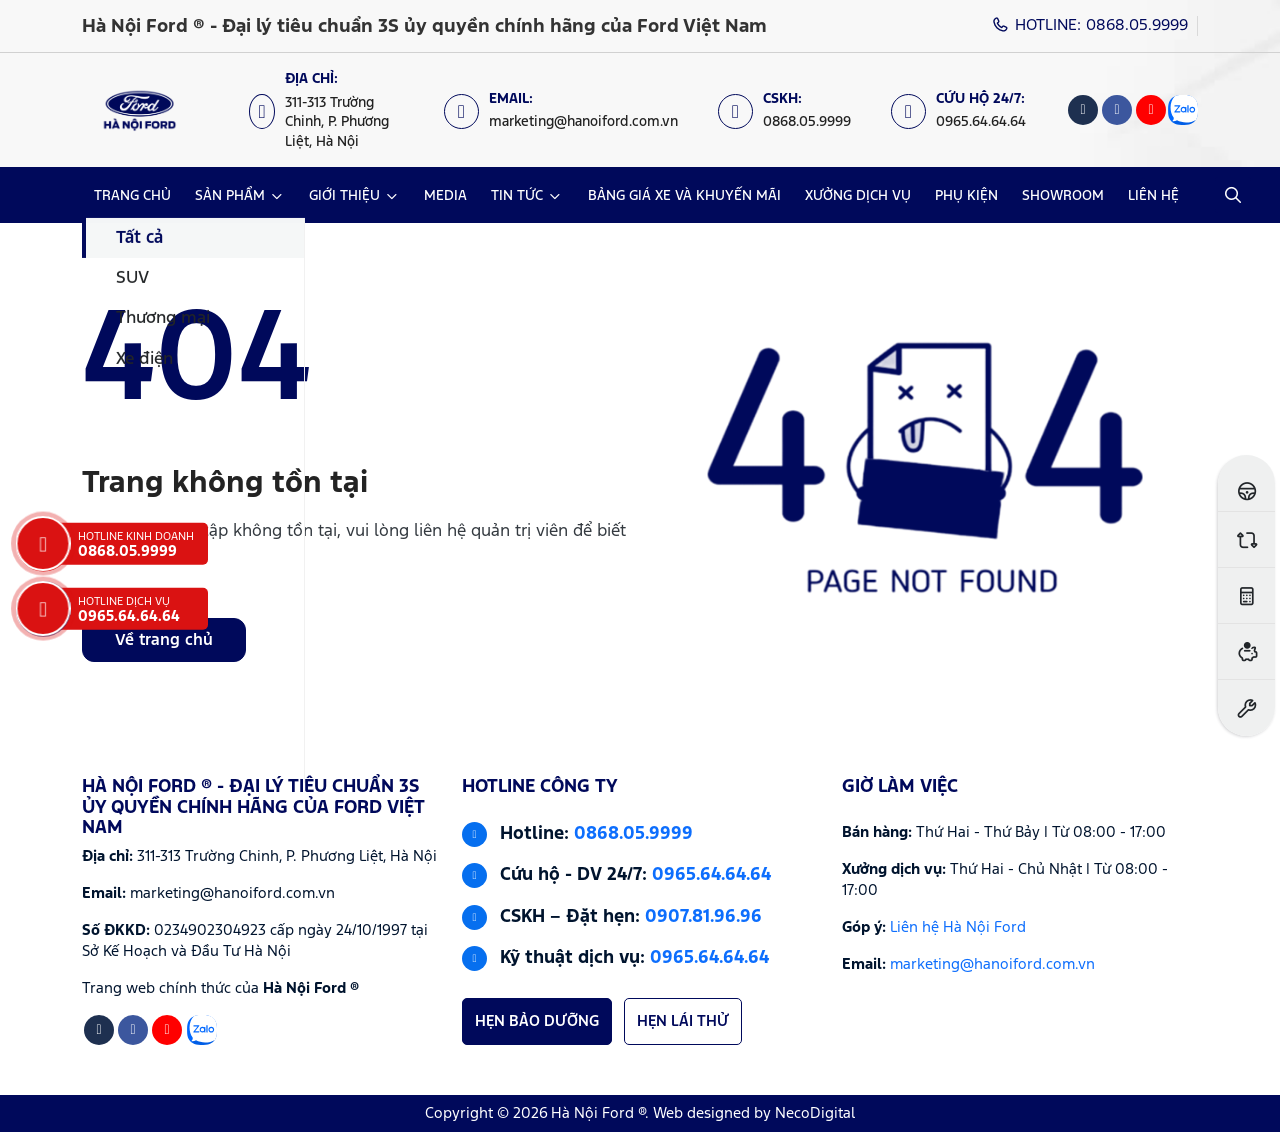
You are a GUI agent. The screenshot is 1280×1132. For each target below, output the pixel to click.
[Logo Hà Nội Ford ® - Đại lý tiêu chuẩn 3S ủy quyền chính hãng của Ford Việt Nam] (139, 110)
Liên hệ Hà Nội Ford (958, 927)
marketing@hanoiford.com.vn (992, 964)
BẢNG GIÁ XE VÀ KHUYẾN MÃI (684, 196)
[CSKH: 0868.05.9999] (794, 110)
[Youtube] (1151, 110)
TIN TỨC (517, 196)
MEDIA (445, 196)
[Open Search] (1233, 195)
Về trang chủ (164, 640)
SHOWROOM (1063, 196)
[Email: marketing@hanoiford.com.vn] (571, 110)
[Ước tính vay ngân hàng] (1246, 651)
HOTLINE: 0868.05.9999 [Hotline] (1090, 25)
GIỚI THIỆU (344, 196)
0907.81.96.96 (703, 917)
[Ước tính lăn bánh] (1246, 595)
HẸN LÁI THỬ (683, 1021)
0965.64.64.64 (711, 875)
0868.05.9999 (633, 834)
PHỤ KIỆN (966, 196)
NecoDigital (815, 1113)
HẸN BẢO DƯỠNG (537, 1021)
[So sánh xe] (1246, 539)
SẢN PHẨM (230, 196)
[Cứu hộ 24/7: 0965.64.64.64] (968, 110)
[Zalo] (1183, 110)
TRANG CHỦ (132, 196)
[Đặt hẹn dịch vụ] (1246, 707)
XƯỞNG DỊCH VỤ (858, 196)
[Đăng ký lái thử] (1246, 483)
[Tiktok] (1083, 110)
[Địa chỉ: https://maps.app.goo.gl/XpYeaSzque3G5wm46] (336, 110)
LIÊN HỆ (1153, 196)
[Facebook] (1117, 110)
